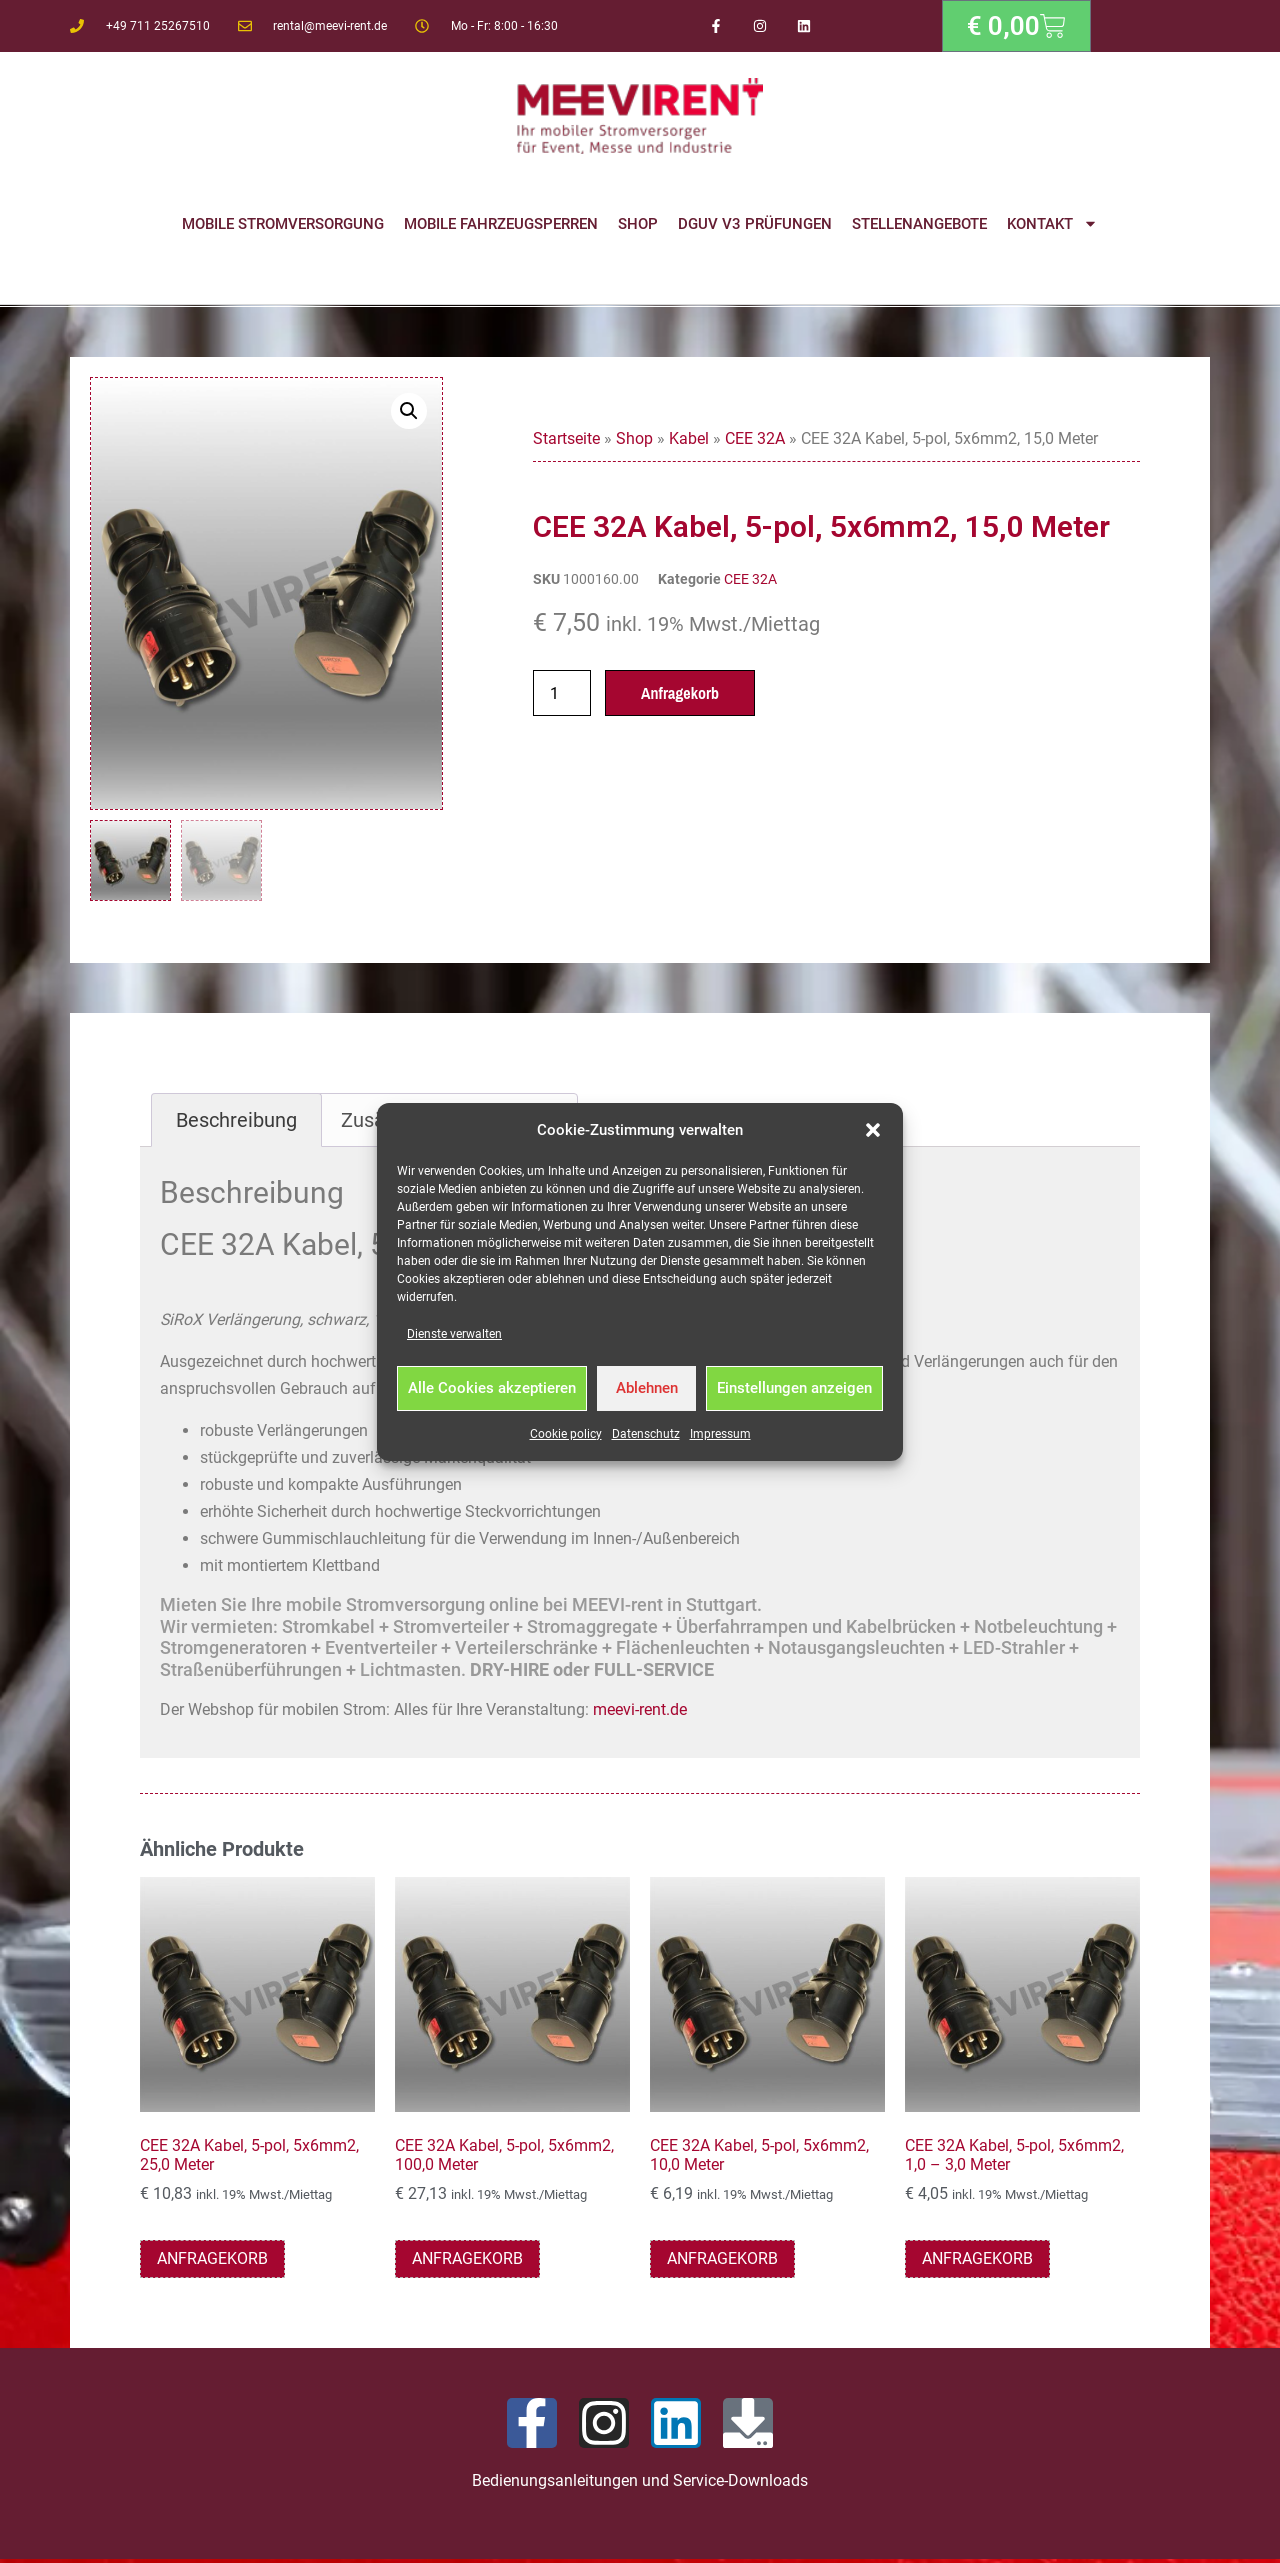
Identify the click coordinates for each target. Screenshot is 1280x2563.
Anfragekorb (680, 693)
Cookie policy (566, 1434)
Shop (638, 224)
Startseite (566, 438)
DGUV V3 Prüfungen (755, 224)
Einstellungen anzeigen (794, 1388)
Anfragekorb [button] (212, 2261)
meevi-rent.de (640, 1712)
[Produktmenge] (562, 693)
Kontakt (1052, 223)
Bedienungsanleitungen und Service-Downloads (640, 2483)
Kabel (689, 438)
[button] (873, 1130)
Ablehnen (647, 1388)
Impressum (720, 1434)
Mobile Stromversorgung (283, 224)
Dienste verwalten (454, 1334)
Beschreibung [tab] (236, 1123)
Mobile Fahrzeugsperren (501, 224)
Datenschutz (646, 1434)
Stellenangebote (919, 224)
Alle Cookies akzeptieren (492, 1388)
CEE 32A (755, 438)
